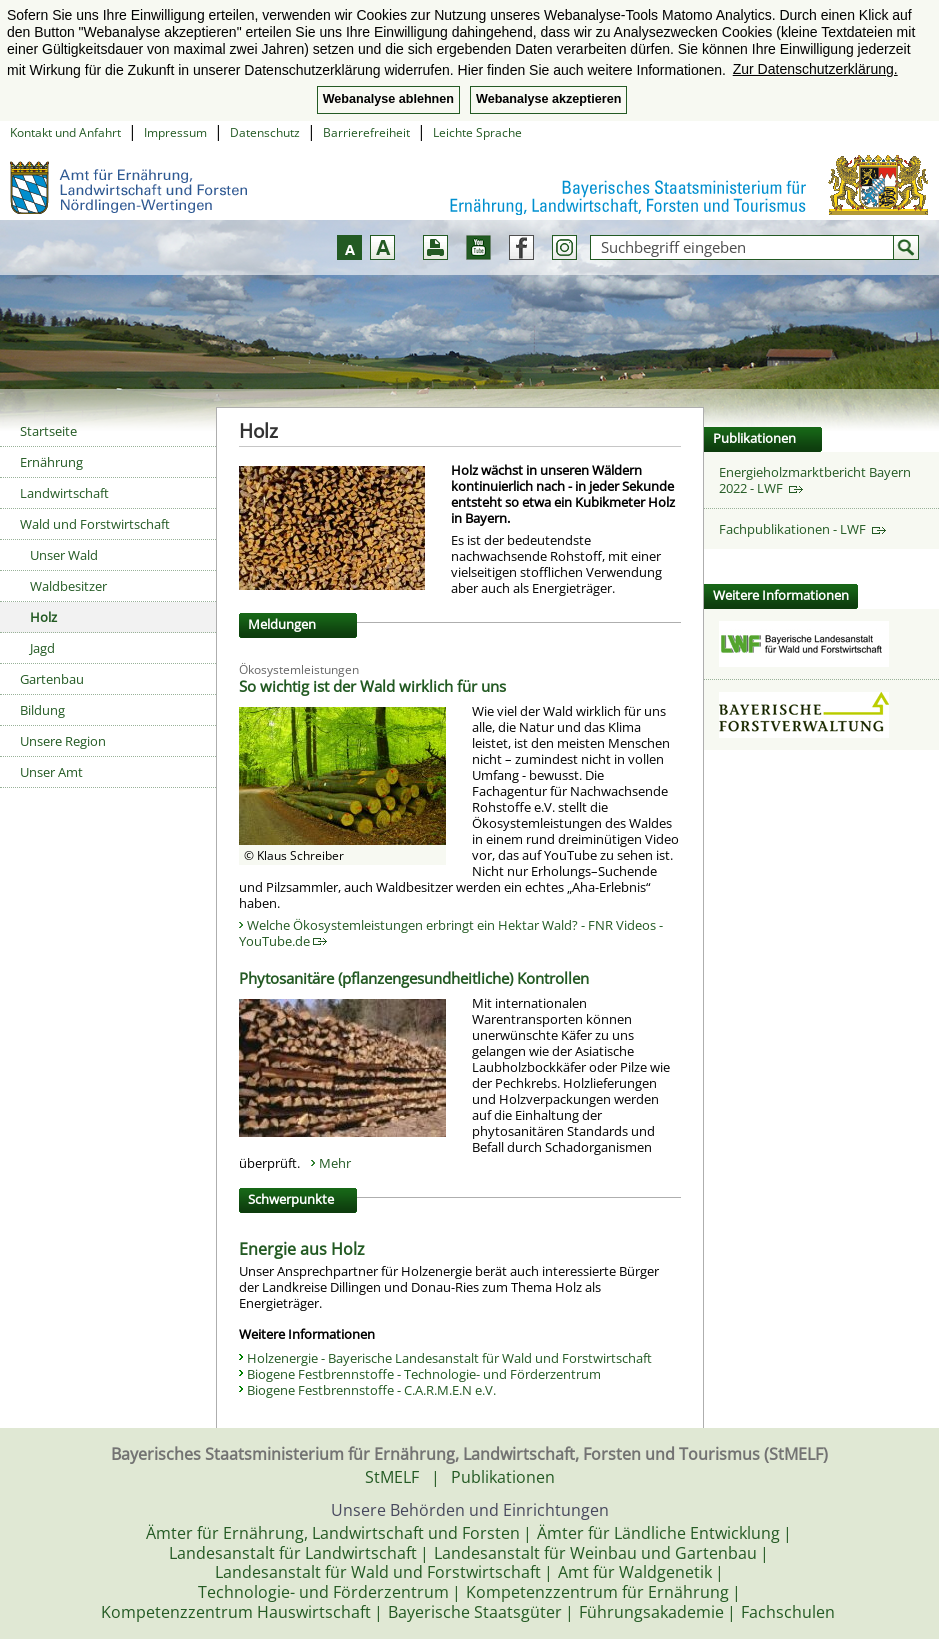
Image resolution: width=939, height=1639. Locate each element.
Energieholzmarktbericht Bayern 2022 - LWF (815, 480)
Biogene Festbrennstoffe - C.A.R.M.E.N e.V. (371, 1390)
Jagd (42, 648)
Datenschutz (265, 132)
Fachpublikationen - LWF (802, 529)
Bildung (42, 710)
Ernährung (51, 462)
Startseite (48, 431)
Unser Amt (51, 772)
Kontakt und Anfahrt (65, 132)
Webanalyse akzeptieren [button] (548, 99)
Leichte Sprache (477, 132)
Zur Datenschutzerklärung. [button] (815, 69)
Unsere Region (63, 741)
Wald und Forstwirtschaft (95, 524)
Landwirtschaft (64, 493)
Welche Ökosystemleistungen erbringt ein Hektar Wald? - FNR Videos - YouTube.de (451, 933)
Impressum (175, 132)
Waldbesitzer (68, 586)
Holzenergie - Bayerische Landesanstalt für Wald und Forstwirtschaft (449, 1358)
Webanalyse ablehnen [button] (388, 99)
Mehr (335, 1163)
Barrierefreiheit (366, 132)
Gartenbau (52, 679)
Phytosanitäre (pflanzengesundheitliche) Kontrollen (414, 978)
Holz (43, 617)
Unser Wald (64, 555)
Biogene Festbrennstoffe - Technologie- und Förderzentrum (424, 1374)
